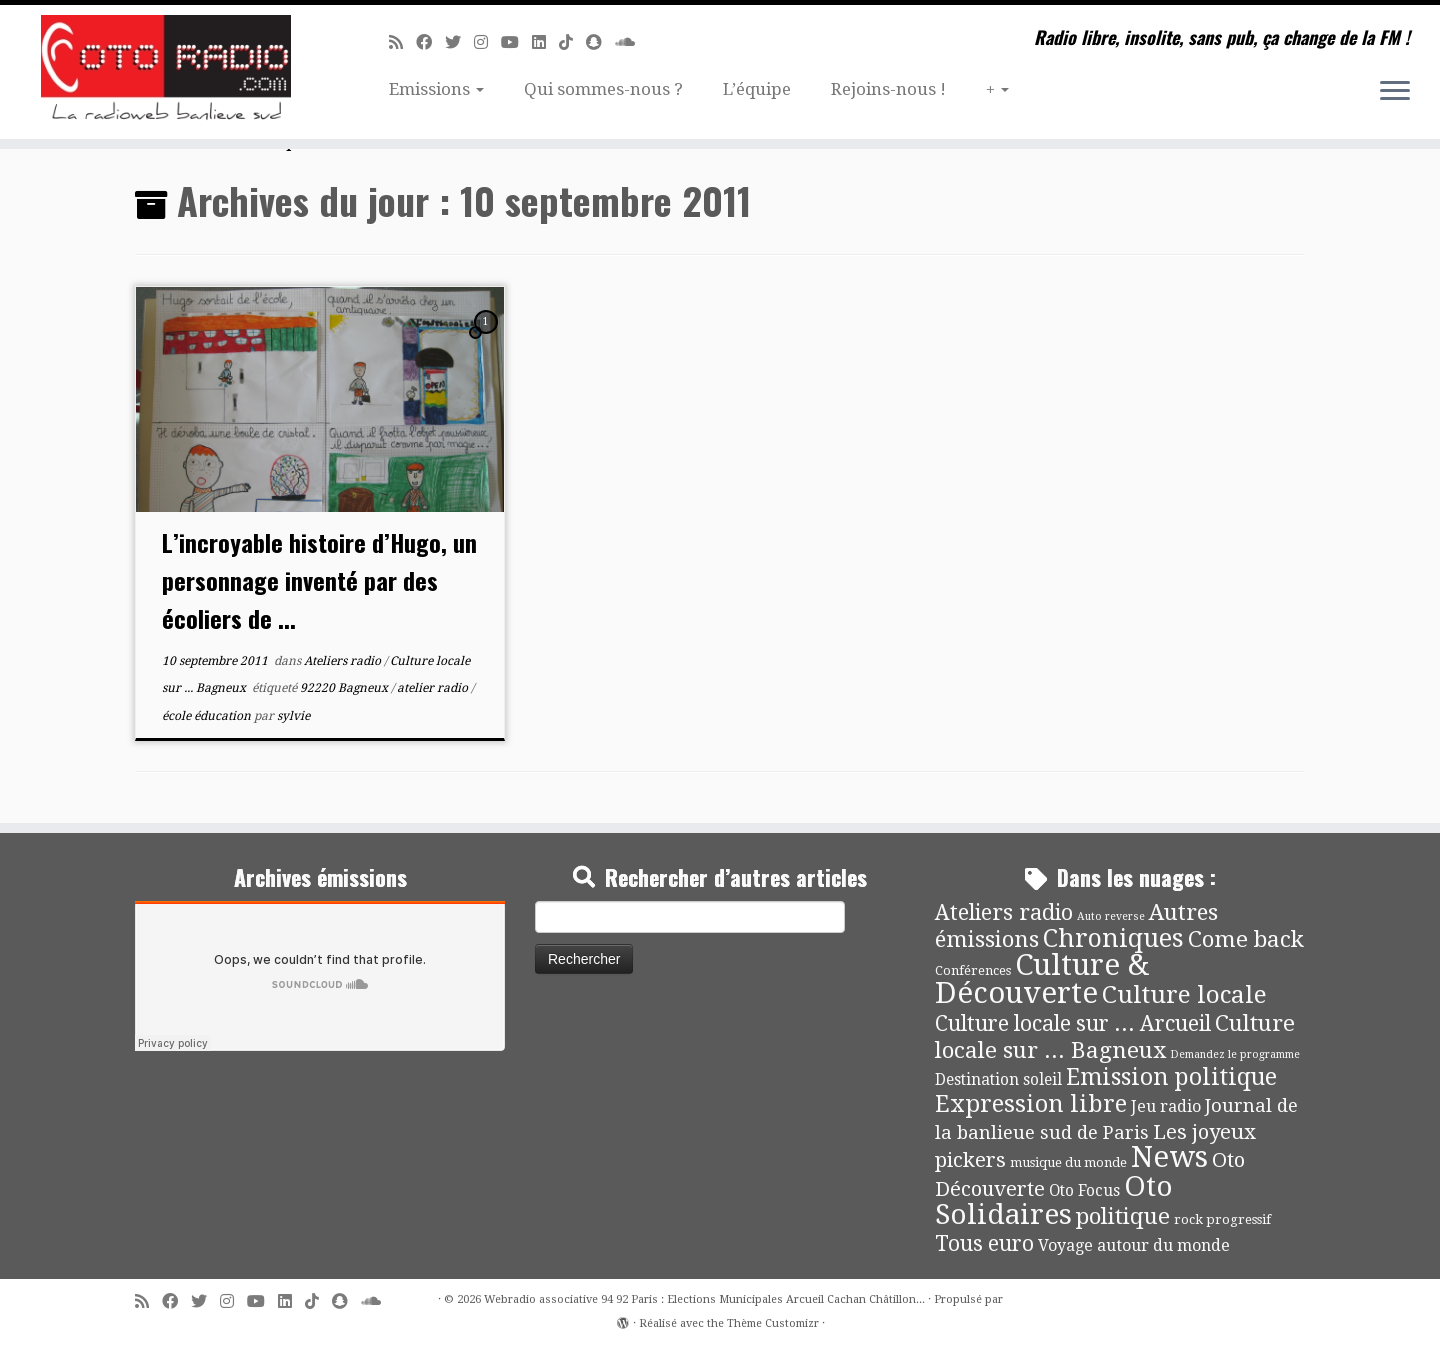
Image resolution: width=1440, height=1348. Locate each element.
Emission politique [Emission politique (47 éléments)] (1171, 1077)
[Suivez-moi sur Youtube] (516, 42)
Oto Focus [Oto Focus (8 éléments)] (1084, 1191)
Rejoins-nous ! (888, 89)
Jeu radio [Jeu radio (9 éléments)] (1166, 1106)
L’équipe (757, 89)
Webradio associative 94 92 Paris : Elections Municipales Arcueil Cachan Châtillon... (704, 1299)
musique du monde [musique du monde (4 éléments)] (1068, 1162)
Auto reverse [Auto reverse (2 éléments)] (1111, 916)
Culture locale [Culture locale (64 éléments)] (1184, 994)
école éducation (208, 716)
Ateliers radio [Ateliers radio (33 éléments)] (1004, 912)
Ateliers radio (344, 661)
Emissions (436, 89)
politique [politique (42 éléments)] (1123, 1216)
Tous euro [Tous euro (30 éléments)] (984, 1243)
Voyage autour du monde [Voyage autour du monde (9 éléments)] (1134, 1245)
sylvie (293, 716)
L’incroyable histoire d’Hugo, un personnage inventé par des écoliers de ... (319, 580)
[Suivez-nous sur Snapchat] (600, 42)
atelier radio (434, 688)
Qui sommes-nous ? (603, 89)
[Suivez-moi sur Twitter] (459, 42)
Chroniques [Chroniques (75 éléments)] (1113, 938)
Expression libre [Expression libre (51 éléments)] (1031, 1104)
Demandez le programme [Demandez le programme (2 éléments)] (1235, 1054)
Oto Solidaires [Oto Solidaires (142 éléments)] (1054, 1200)
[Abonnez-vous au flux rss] (402, 42)
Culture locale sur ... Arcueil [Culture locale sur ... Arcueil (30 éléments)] (1073, 1023)
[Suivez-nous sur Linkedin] (545, 42)
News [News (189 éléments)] (1169, 1157)
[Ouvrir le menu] (1395, 92)
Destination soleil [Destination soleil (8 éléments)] (998, 1080)
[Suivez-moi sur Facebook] (430, 42)
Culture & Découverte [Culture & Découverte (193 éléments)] (1042, 979)
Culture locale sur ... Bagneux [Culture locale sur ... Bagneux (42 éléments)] (1115, 1036)
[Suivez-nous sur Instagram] (487, 42)
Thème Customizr (773, 1323)
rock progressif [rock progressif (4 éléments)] (1222, 1219)
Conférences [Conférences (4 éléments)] (973, 970)
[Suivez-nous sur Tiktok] (572, 42)
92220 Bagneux (345, 688)
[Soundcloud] (631, 42)
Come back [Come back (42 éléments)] (1246, 939)
